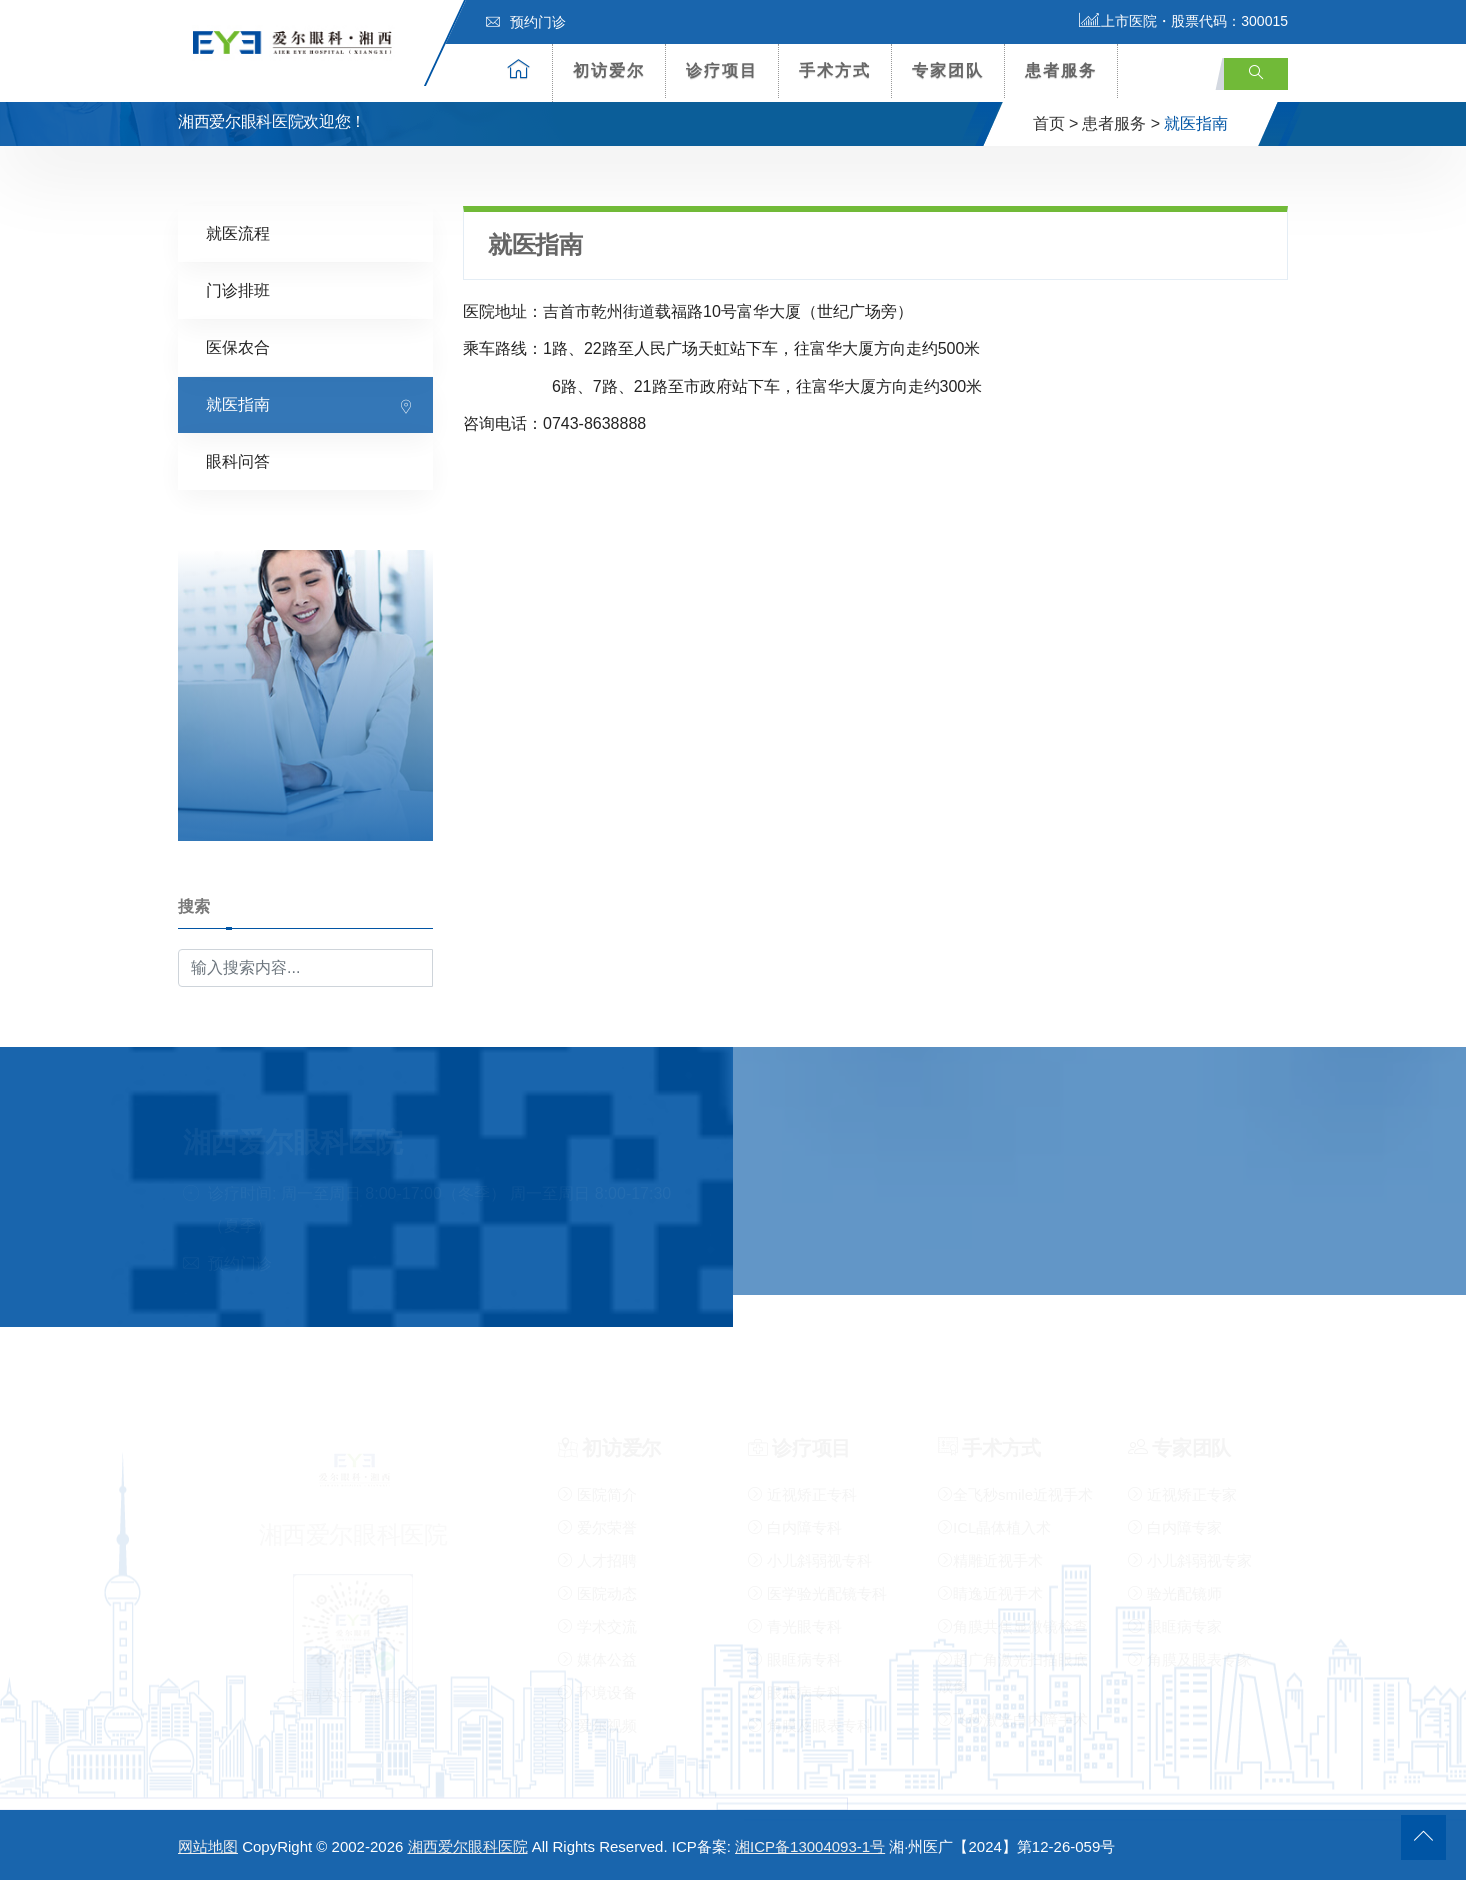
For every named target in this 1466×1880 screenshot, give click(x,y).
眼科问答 (238, 460)
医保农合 (238, 346)
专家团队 (948, 70)
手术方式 (835, 70)
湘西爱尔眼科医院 (468, 1846)
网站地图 (208, 1846)
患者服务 (1061, 70)
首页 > (1056, 123)
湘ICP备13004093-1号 (810, 1846)
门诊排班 (238, 289)
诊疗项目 (722, 70)
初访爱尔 (609, 70)
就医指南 (238, 403)
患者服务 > (1121, 123)
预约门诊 (526, 22)
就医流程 (238, 232)
